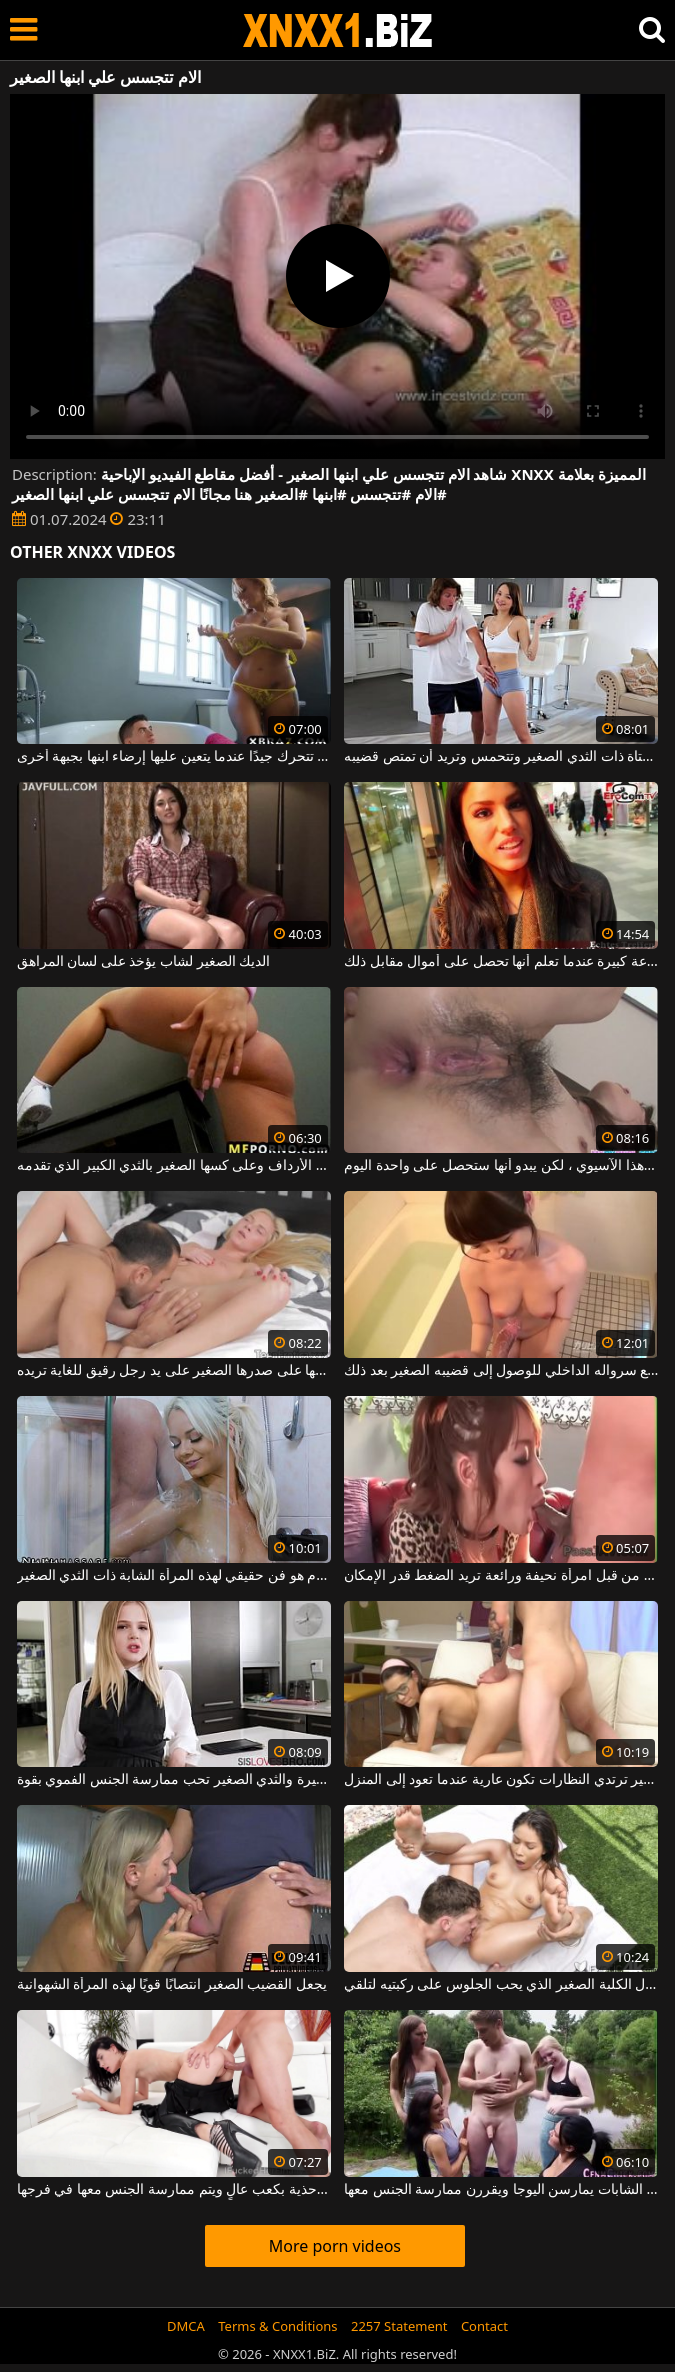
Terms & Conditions (277, 2326)
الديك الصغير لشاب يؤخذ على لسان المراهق (144, 962)
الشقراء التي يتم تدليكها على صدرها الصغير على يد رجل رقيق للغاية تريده (174, 1371)
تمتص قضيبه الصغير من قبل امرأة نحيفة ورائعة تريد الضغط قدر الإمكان (501, 1576)
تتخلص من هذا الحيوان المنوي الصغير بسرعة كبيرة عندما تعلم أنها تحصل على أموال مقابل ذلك (501, 962)
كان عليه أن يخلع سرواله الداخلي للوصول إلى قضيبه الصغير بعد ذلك (501, 1371)
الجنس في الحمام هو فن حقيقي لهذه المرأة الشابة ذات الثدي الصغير (174, 1576)
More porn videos (335, 2246)
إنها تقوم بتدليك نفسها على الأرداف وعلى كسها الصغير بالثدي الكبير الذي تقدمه (174, 1166)
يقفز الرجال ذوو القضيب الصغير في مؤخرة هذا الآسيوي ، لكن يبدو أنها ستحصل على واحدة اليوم (501, 1166)
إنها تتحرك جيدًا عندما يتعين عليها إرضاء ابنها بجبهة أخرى (174, 757)
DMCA (186, 2326)
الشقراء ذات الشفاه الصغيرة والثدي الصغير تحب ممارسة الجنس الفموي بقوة (174, 1780)
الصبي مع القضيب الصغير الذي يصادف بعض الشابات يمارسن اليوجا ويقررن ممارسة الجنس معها (501, 2190)
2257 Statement (399, 2326)
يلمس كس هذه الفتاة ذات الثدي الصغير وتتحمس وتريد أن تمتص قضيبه (501, 757)
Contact (484, 2326)
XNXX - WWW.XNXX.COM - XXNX (338, 30)
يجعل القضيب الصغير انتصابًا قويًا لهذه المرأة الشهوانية (172, 1985)
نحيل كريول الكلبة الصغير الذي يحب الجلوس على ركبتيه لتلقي (501, 1985)
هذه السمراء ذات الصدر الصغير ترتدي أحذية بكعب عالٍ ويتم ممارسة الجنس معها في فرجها (174, 2190)
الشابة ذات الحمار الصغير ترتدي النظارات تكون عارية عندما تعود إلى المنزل (501, 1780)
